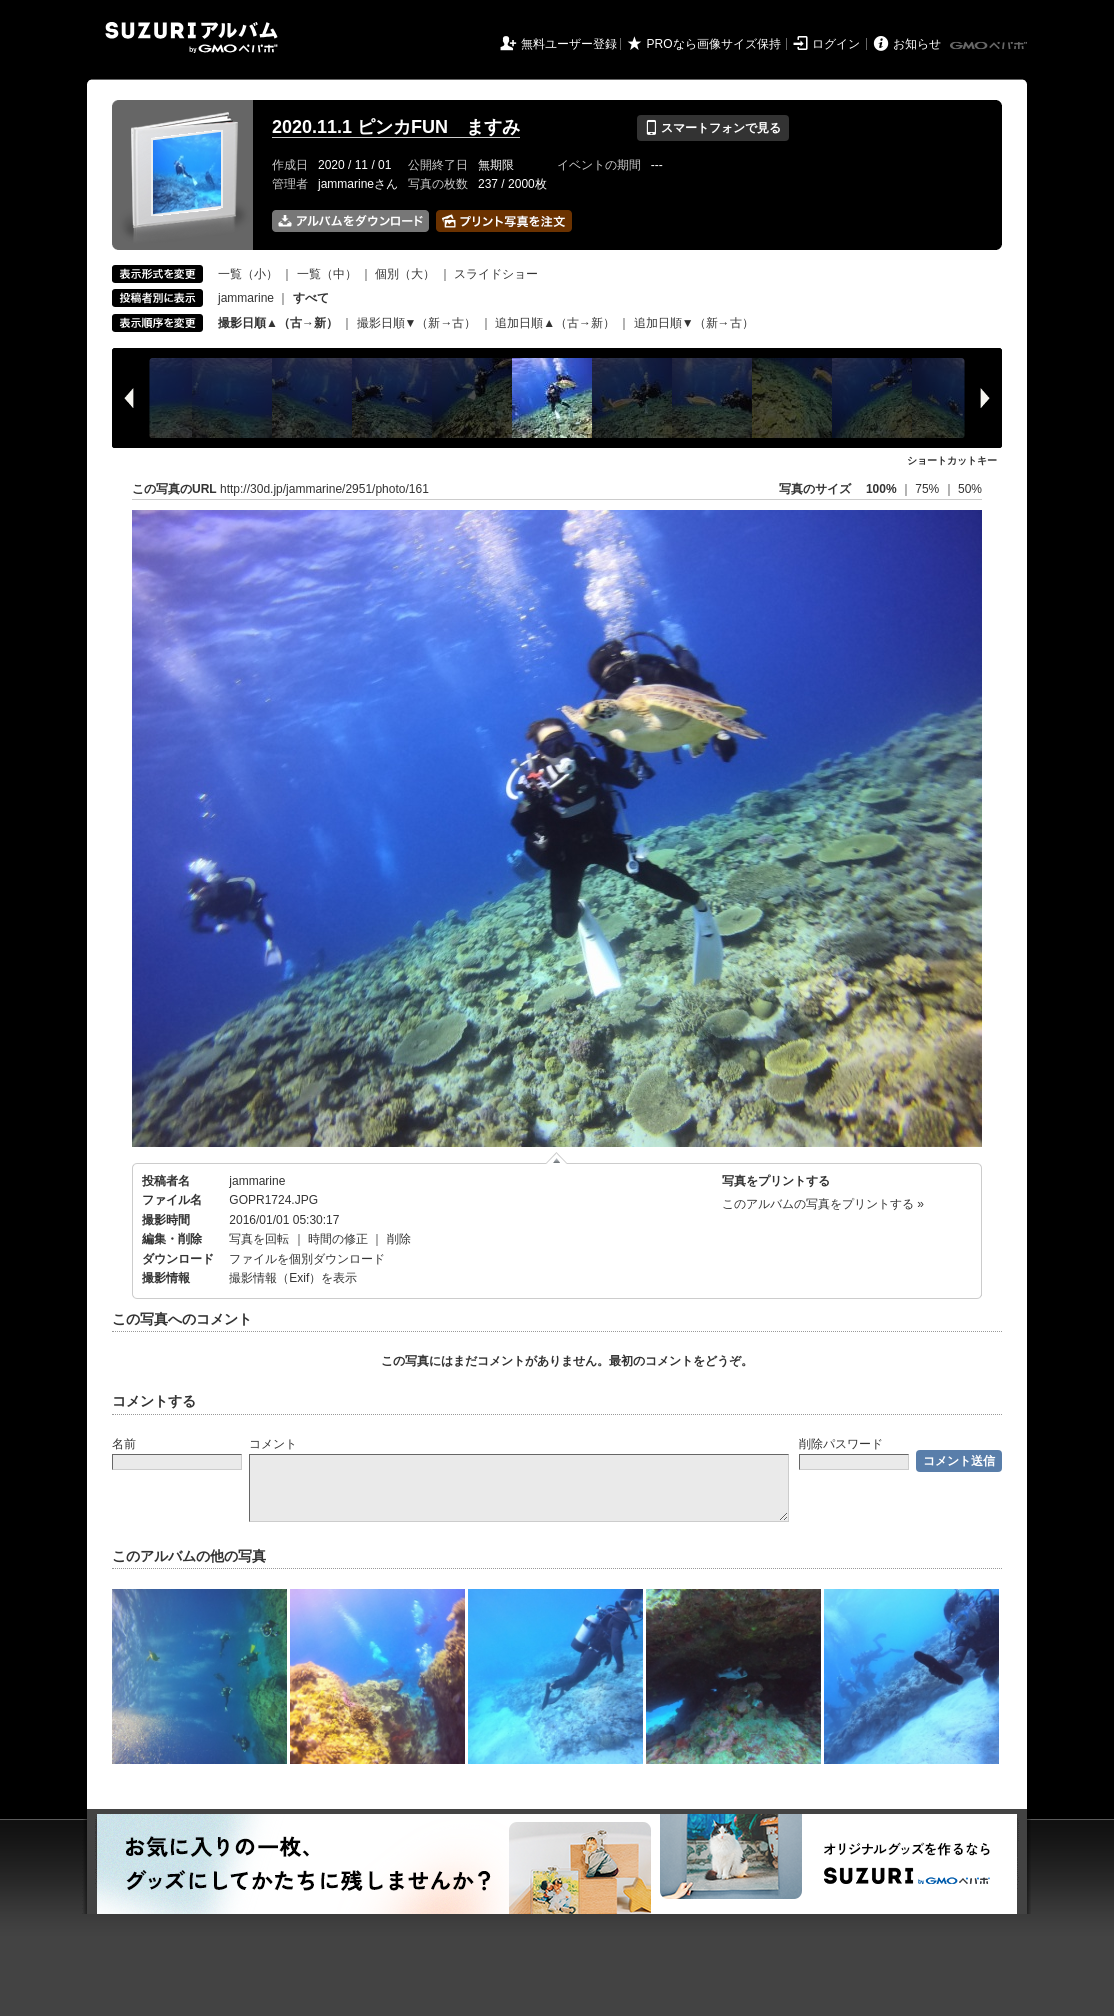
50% (970, 489)
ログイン (836, 44)
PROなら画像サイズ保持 (714, 44)
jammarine (246, 298)
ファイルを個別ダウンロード (307, 1259)
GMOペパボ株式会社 (990, 46)
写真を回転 (259, 1239)
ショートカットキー (952, 460)
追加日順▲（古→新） (555, 323)
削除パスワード (841, 1444)
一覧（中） (327, 274)
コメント (273, 1444)
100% (881, 489)
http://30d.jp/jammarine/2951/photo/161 (324, 489)
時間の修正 (338, 1239)
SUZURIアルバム (191, 37)
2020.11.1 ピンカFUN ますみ (396, 127)
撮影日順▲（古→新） (278, 323)
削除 (399, 1239)
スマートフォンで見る (712, 128)
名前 (124, 1444)
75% (928, 489)
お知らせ (917, 44)
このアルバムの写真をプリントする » (823, 1204)
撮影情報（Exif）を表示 (293, 1278)
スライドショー (496, 274)
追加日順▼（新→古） (694, 323)
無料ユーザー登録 (569, 44)
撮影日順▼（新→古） (417, 323)
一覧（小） (248, 274)
